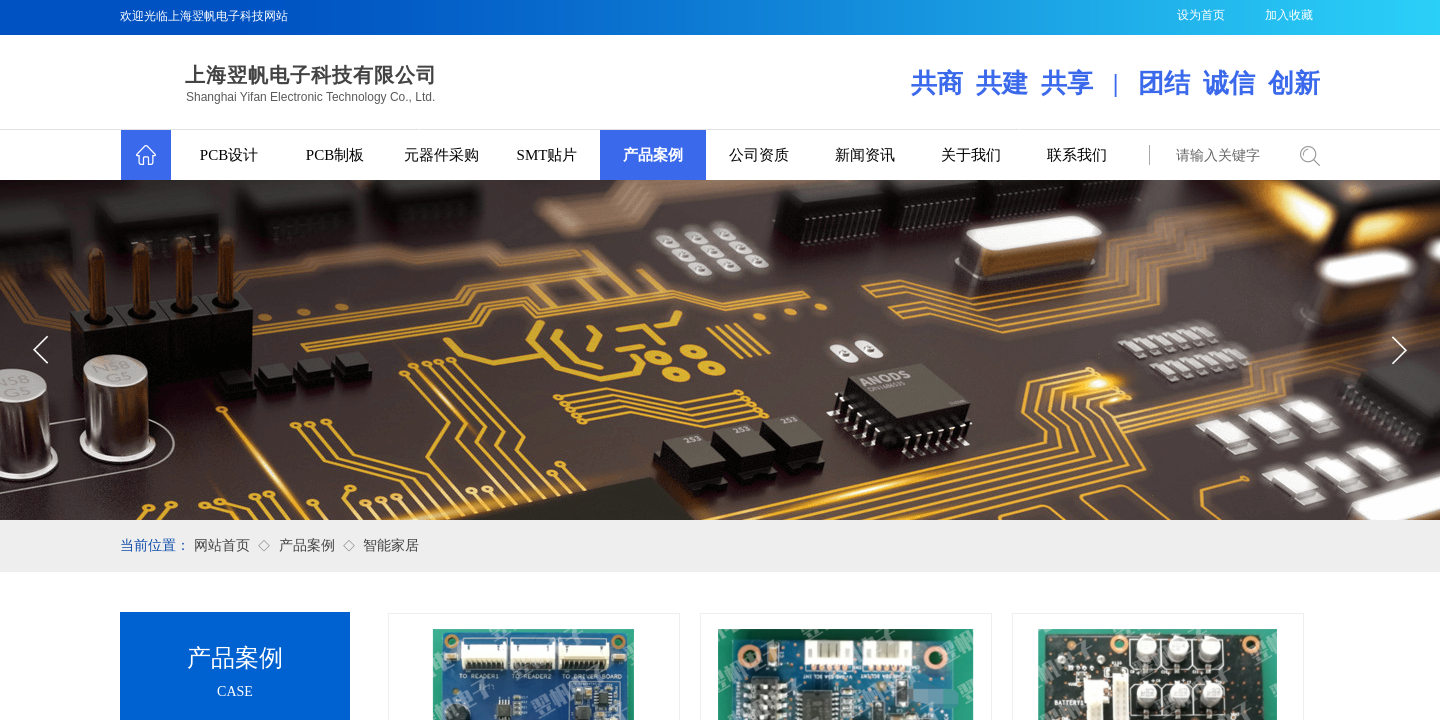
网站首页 (222, 545)
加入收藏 (1289, 15)
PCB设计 (229, 155)
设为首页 (1201, 15)
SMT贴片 (547, 155)
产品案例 (653, 155)
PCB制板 (335, 155)
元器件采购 (441, 155)
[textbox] (1220, 156)
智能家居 (391, 545)
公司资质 (759, 155)
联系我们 (1077, 155)
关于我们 (971, 155)
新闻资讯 (865, 155)
